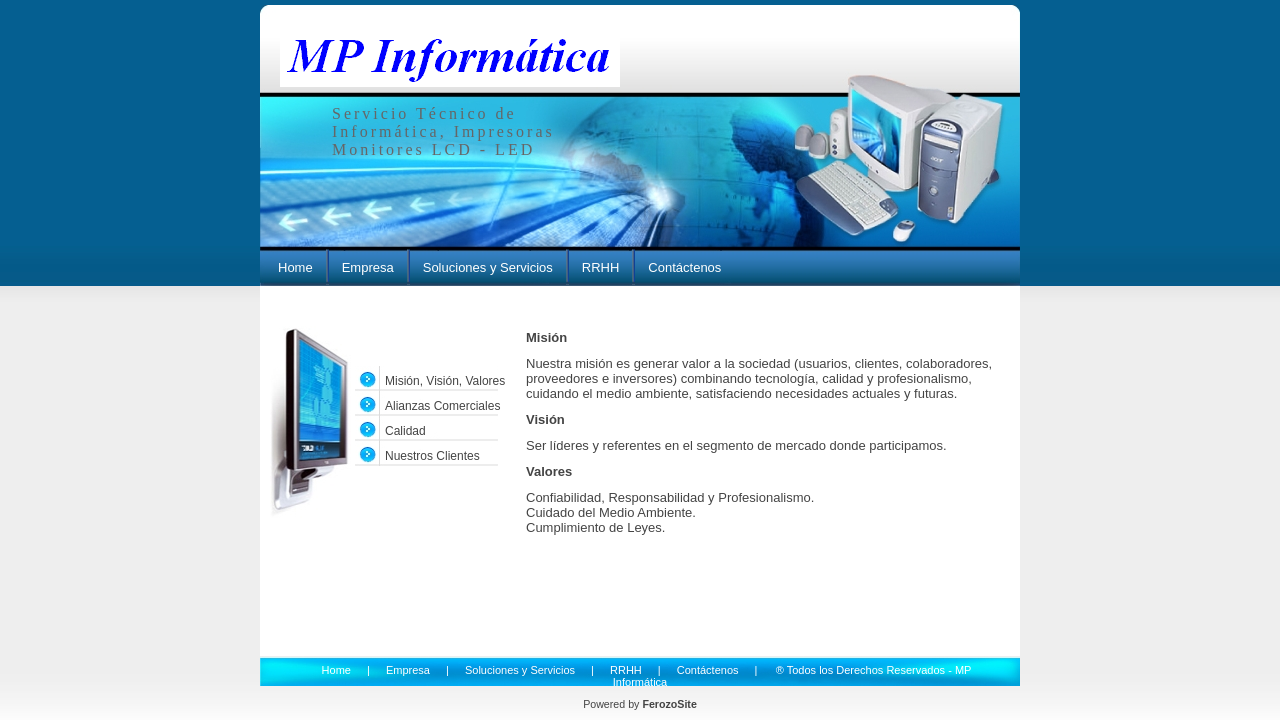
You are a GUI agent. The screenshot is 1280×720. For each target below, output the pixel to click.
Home (295, 267)
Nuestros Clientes (432, 456)
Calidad (405, 431)
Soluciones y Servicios (488, 267)
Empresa (368, 267)
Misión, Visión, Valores (445, 381)
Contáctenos (684, 267)
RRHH (601, 267)
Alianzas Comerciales (442, 406)
